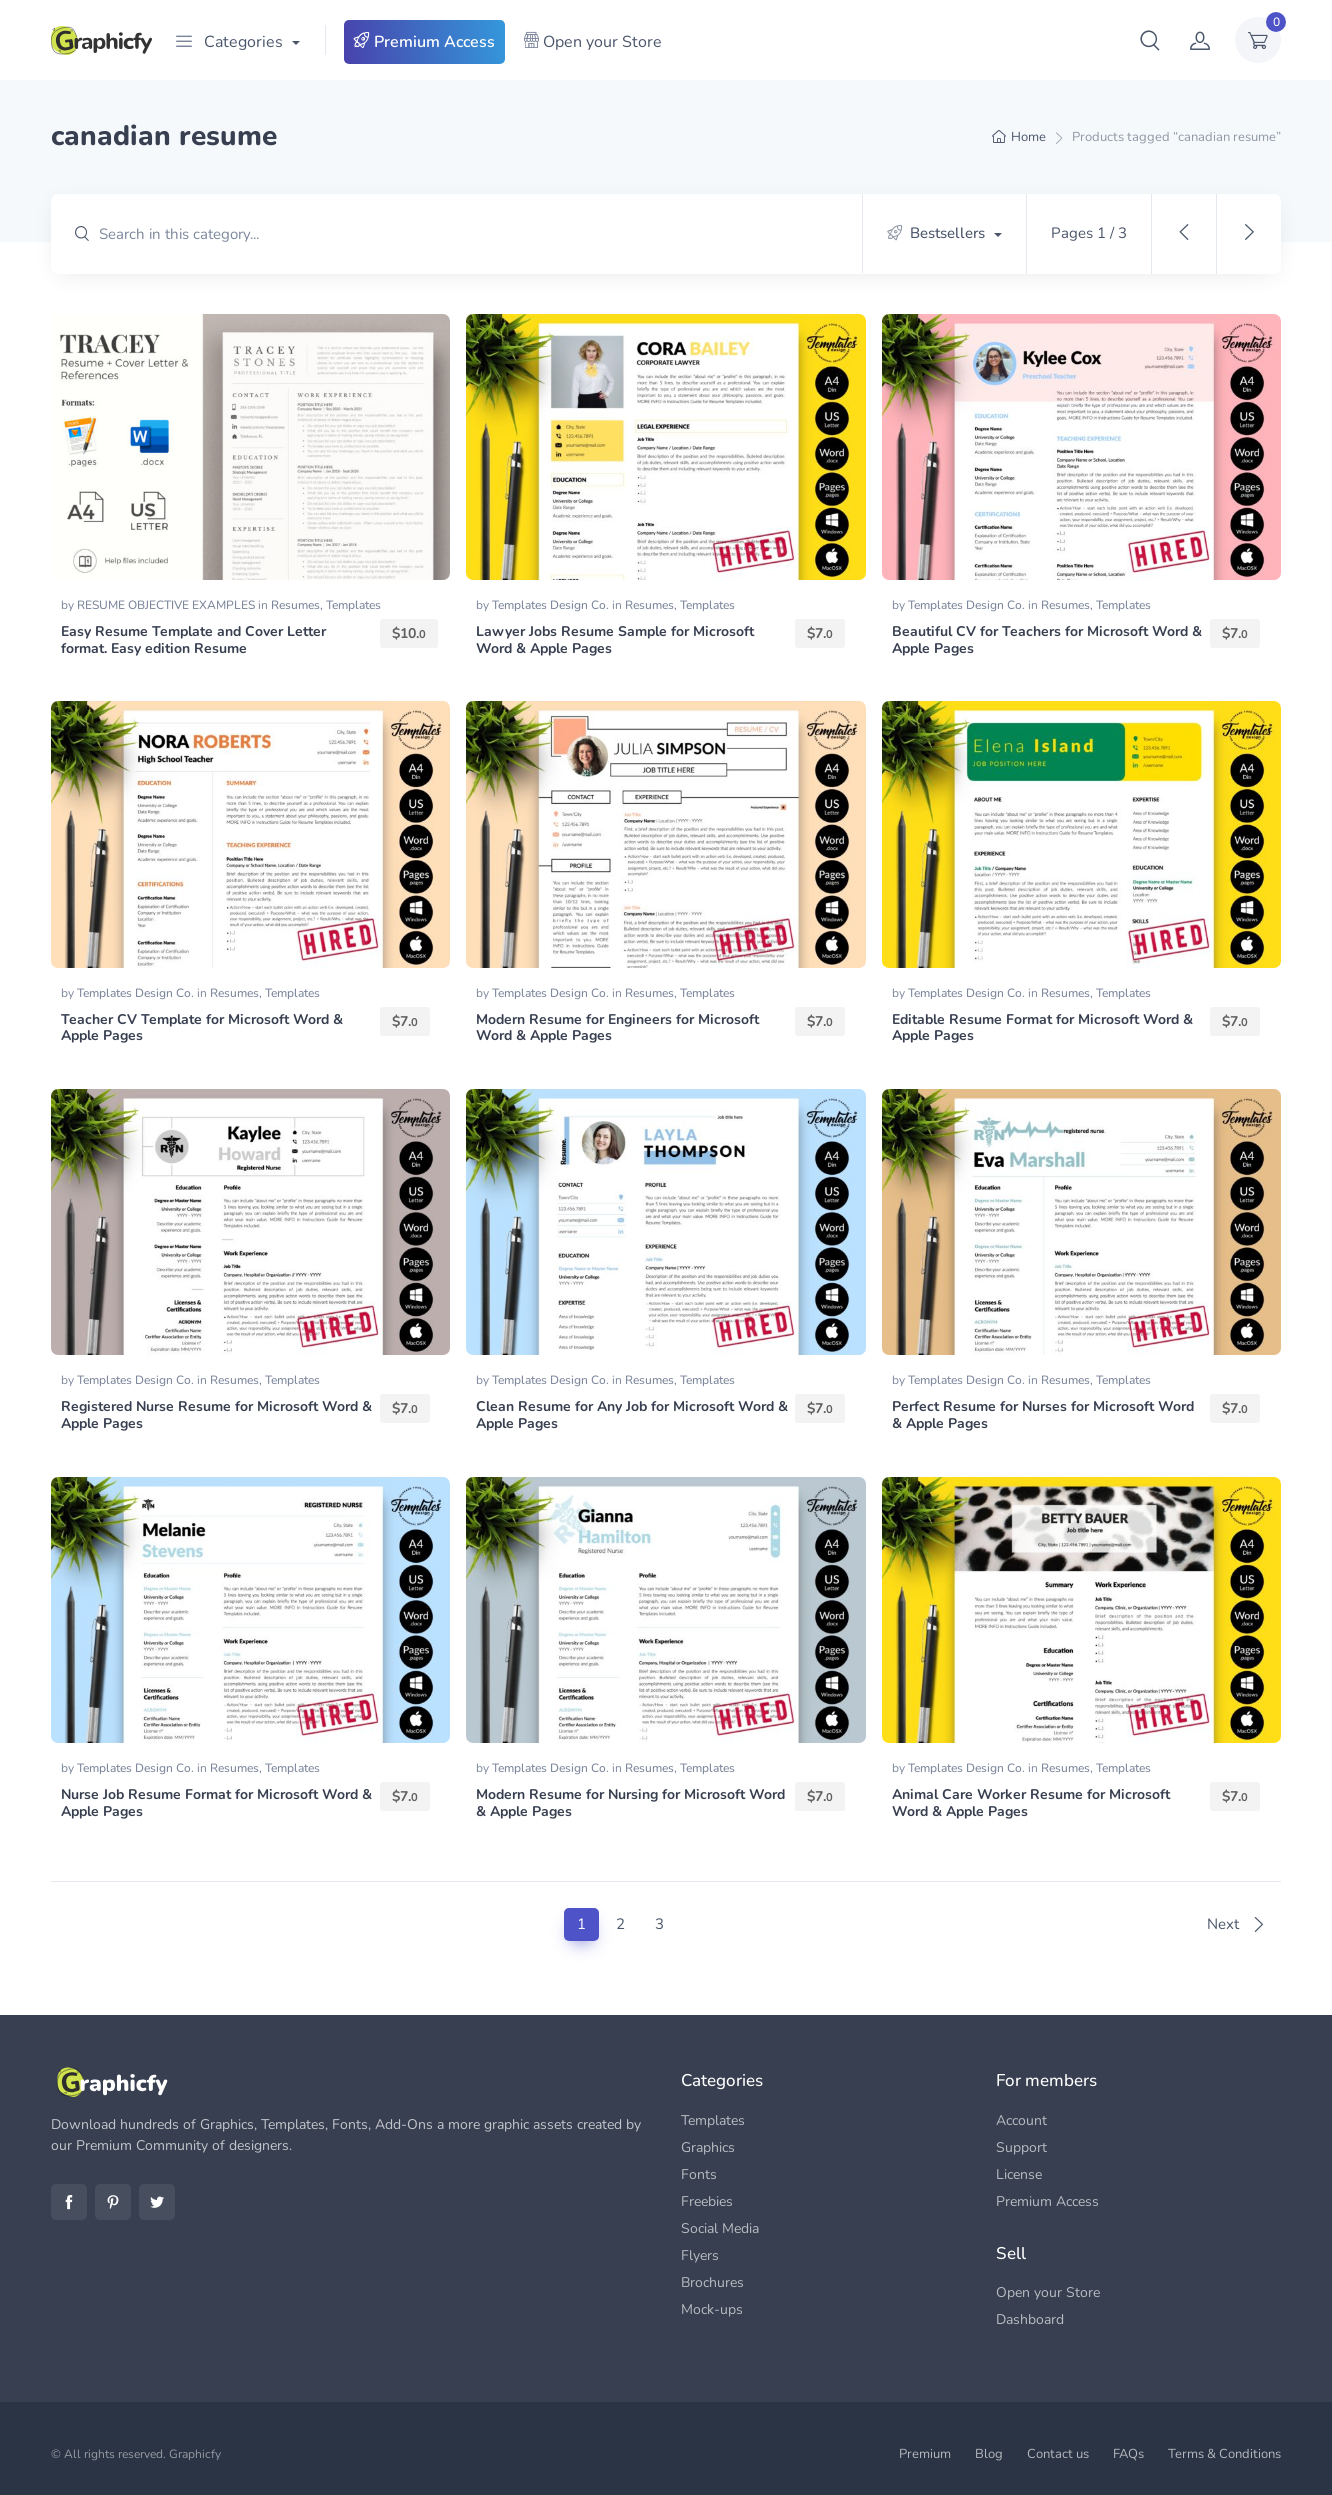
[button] (1150, 40)
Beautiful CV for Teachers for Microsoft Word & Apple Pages (1047, 640)
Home (1028, 137)
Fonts (699, 2174)
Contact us (1058, 2454)
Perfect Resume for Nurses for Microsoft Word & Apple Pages (1043, 1415)
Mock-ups (712, 2309)
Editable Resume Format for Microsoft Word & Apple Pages (1042, 1028)
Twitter (157, 2202)
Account (1021, 2120)
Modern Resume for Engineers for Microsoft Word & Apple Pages (617, 1028)
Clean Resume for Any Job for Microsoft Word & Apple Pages (632, 1415)
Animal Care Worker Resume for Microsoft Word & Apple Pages (1031, 1803)
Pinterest (113, 2202)
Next (1236, 1924)
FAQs (1128, 2454)
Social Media (720, 2228)
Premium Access (424, 42)
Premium (925, 2454)
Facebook (69, 2202)
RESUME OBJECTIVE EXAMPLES (167, 605)
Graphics (708, 2147)
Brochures (712, 2282)
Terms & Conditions (1224, 2454)
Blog (989, 2454)
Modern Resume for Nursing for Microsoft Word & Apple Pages (630, 1803)
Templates (353, 605)
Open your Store (592, 42)
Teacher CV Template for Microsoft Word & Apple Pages (202, 1028)
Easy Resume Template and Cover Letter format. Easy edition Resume (193, 640)
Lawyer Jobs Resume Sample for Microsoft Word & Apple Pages (615, 640)
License (1019, 2174)
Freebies (707, 2201)
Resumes (295, 605)
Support (1021, 2147)
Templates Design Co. (552, 605)
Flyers (700, 2255)
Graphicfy (195, 2454)
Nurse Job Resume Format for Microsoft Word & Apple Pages (216, 1803)
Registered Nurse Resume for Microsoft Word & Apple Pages (216, 1415)
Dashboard (1030, 2319)
